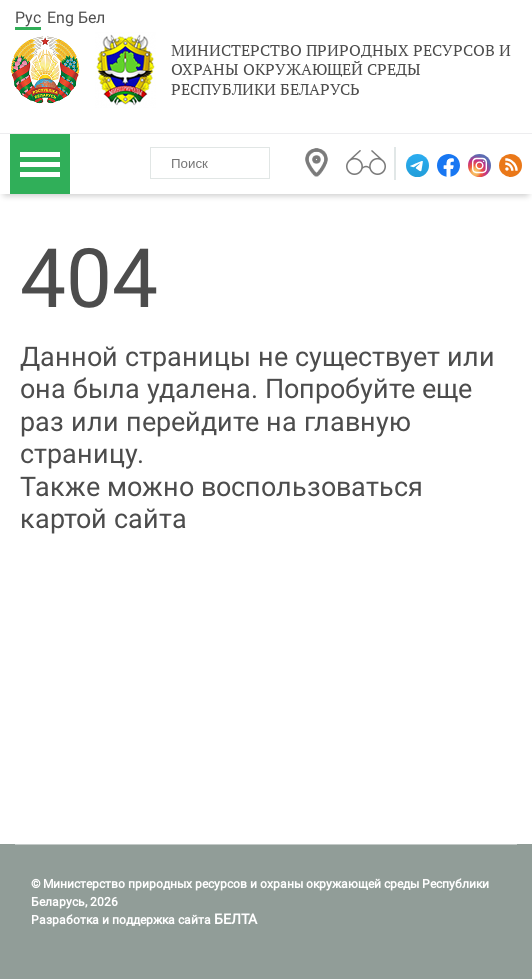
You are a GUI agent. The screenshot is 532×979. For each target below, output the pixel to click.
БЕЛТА (235, 919)
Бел (91, 17)
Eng (60, 17)
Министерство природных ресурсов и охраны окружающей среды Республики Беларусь (341, 70)
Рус (28, 17)
